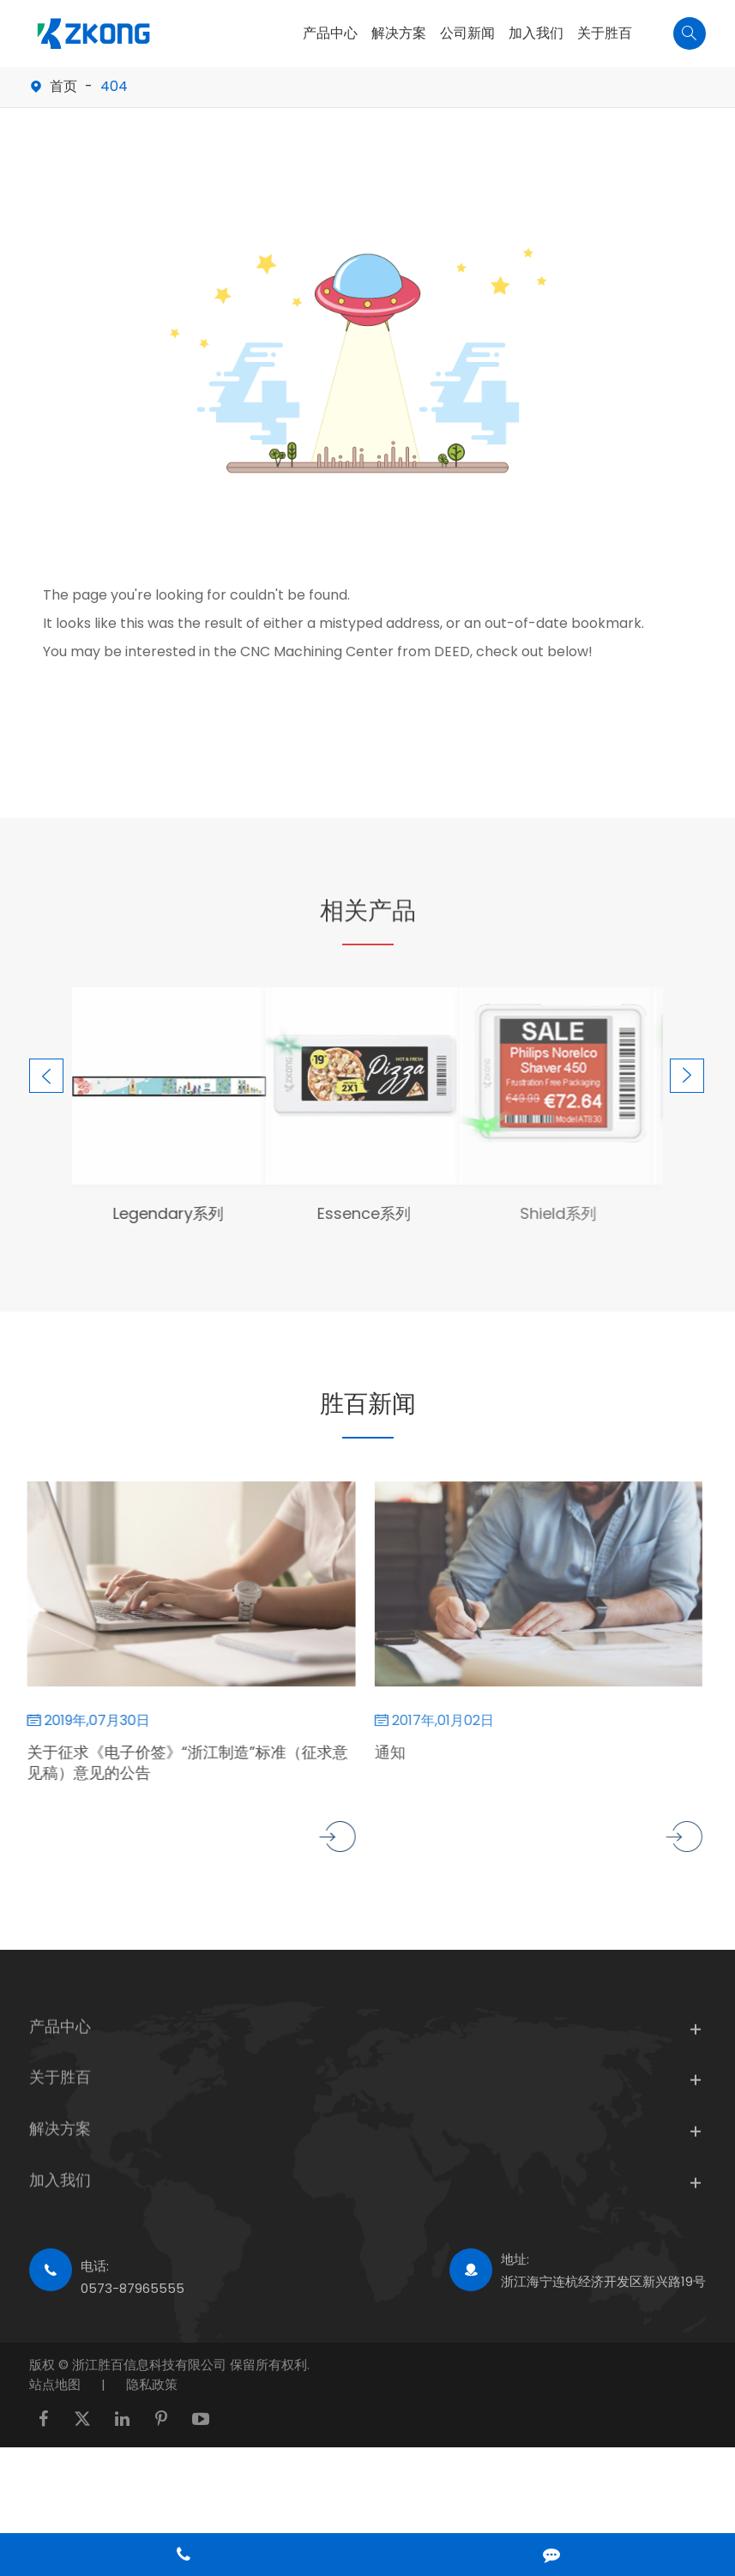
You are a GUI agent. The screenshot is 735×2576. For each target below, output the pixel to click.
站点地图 (55, 2384)
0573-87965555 (132, 2288)
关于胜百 (604, 33)
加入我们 (536, 33)
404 (114, 86)
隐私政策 (152, 2384)
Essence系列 (350, 1213)
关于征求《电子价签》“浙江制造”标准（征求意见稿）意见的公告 (175, 1762)
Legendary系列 (156, 1213)
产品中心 (330, 33)
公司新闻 (467, 33)
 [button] (46, 1076)
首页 (63, 86)
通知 (376, 1752)
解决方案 (398, 33)
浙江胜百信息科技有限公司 (151, 2365)
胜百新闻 (368, 1404)
